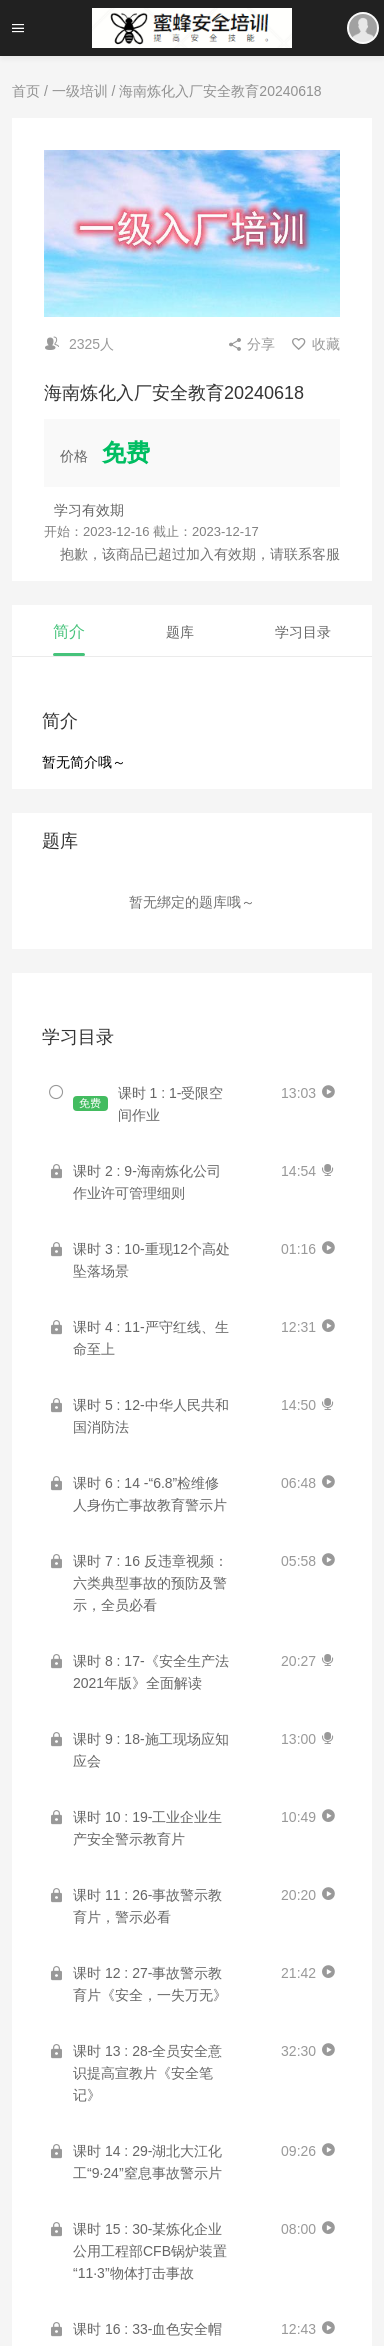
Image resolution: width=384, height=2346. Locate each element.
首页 (26, 91)
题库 (180, 632)
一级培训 (80, 91)
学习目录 (303, 632)
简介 (69, 631)
